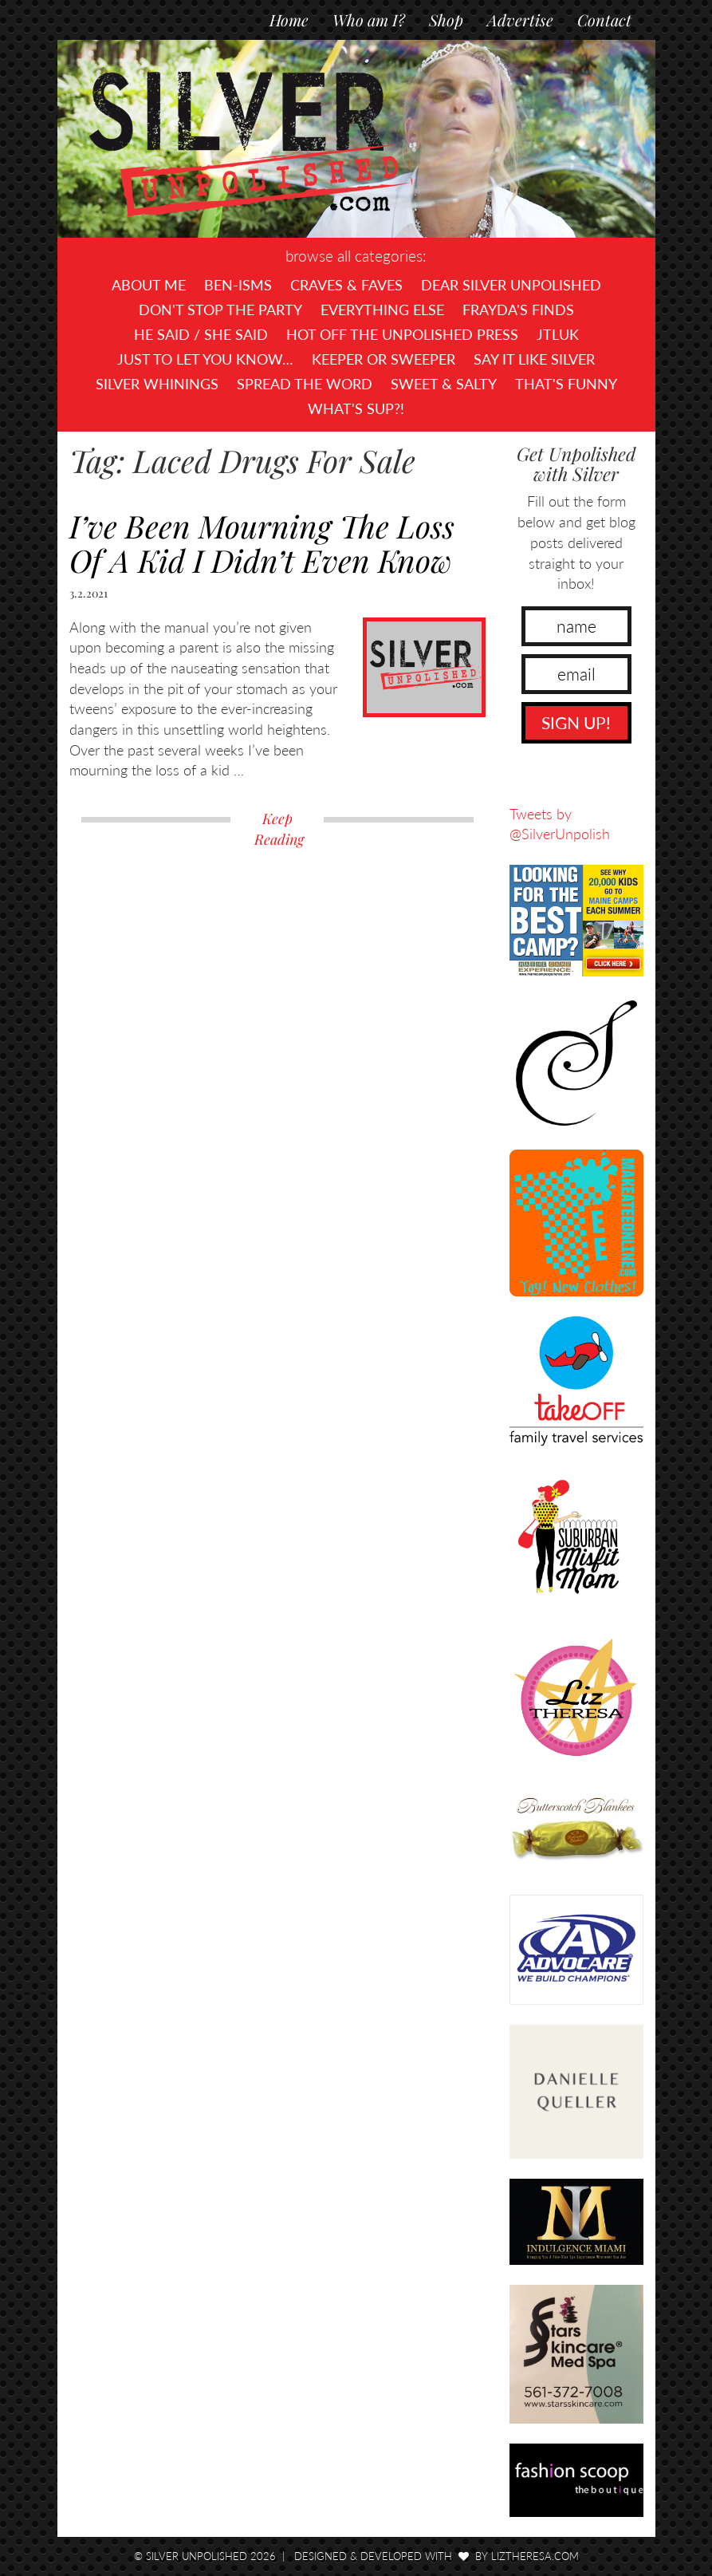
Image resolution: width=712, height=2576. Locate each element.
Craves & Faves (346, 285)
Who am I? (368, 19)
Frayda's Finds (518, 309)
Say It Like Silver (534, 359)
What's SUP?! (356, 408)
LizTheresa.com (535, 2556)
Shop (446, 19)
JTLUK (558, 334)
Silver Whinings (157, 384)
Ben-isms (238, 285)
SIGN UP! (576, 722)
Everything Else (382, 309)
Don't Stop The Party (220, 309)
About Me (149, 285)
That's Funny (566, 384)
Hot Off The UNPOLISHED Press (402, 334)
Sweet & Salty (444, 384)
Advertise (520, 19)
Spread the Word (304, 384)
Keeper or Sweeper (383, 359)
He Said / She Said (201, 334)
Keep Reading (279, 829)
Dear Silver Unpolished (511, 285)
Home (289, 19)
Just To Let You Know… (205, 359)
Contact (604, 19)
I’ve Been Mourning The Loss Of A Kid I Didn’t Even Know (261, 543)
